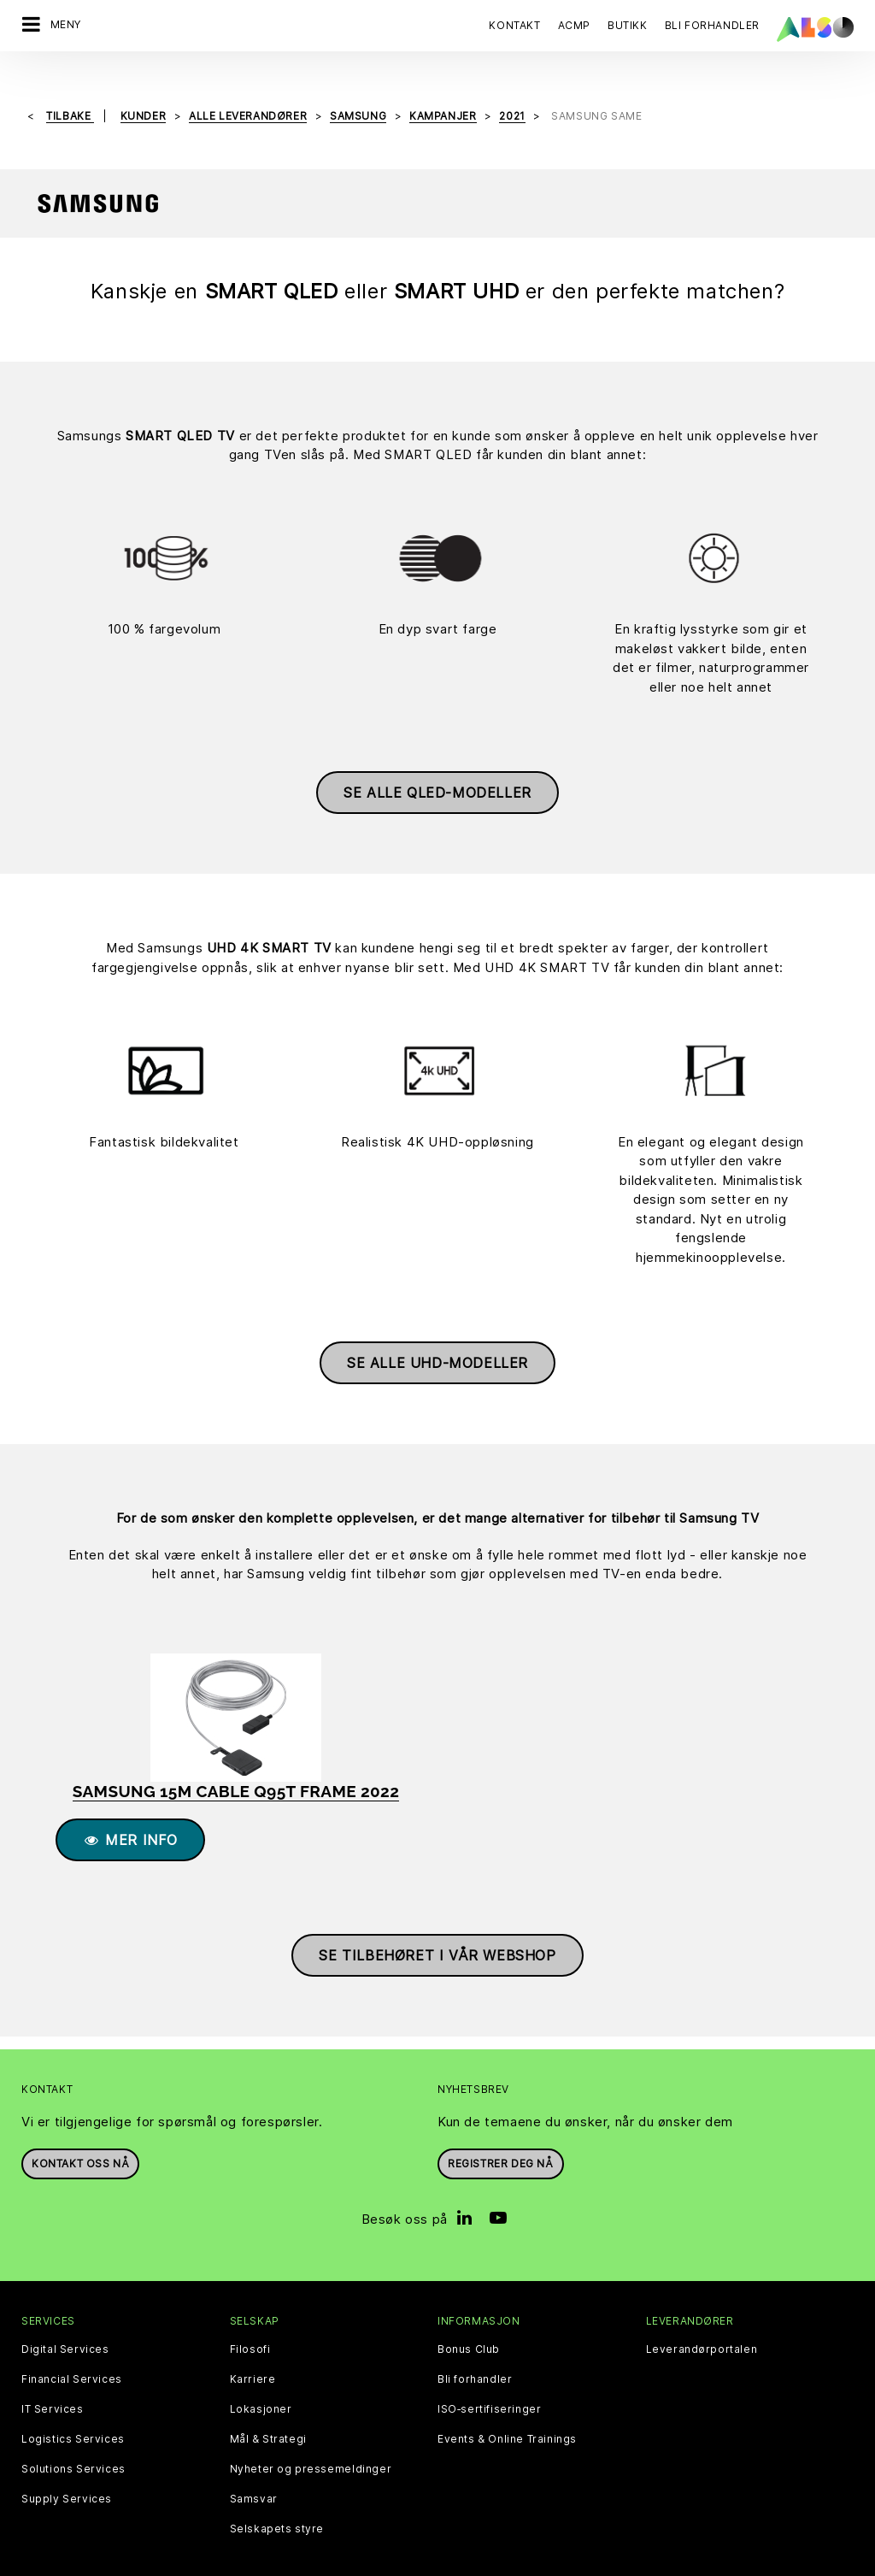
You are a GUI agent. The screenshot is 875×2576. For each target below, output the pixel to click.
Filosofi (250, 2327)
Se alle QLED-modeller (437, 771)
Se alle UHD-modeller (437, 1341)
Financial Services (71, 2357)
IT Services (52, 2387)
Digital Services (65, 2327)
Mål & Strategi (268, 2417)
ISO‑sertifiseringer (489, 2387)
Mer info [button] (130, 1818)
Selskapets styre (277, 2507)
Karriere (253, 2357)
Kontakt (514, 25)
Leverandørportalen (702, 2327)
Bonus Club (469, 2327)
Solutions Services (73, 2447)
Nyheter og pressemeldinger (311, 2447)
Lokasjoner (261, 2387)
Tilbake (70, 94)
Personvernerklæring (348, 2561)
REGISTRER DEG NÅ (501, 2142)
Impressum (451, 2561)
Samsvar (254, 2477)
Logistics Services (73, 2417)
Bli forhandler (475, 2357)
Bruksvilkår (525, 2561)
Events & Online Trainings (507, 2417)
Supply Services (66, 2477)
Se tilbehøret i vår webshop (437, 1933)
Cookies (254, 2561)
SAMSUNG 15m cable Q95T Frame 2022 (236, 1769)
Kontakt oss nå (80, 2142)
